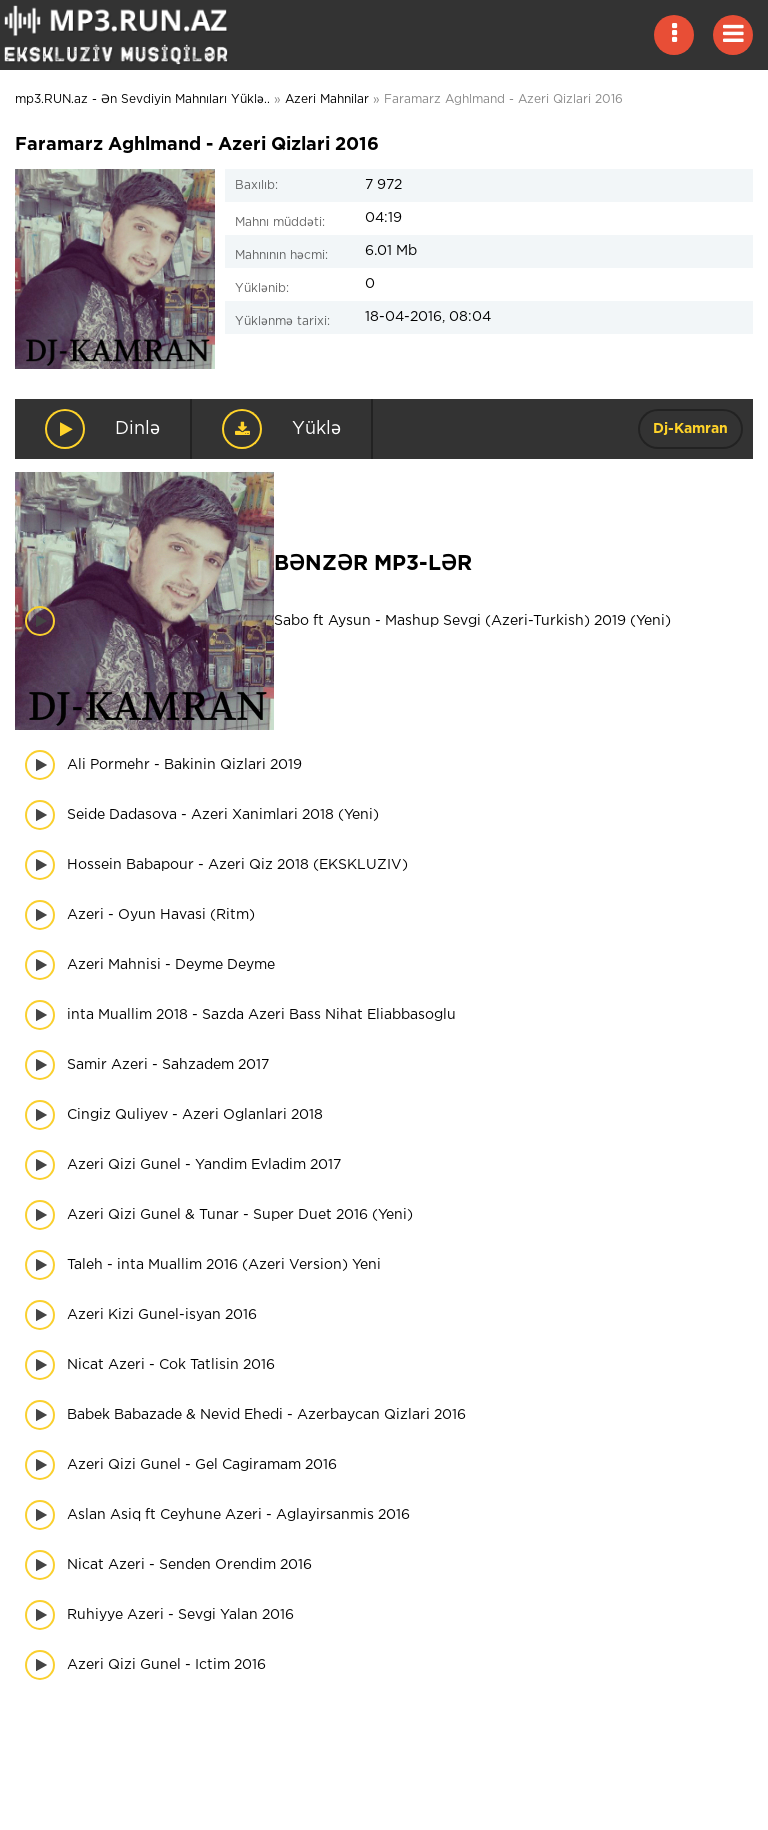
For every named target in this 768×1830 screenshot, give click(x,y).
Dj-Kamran (690, 429)
